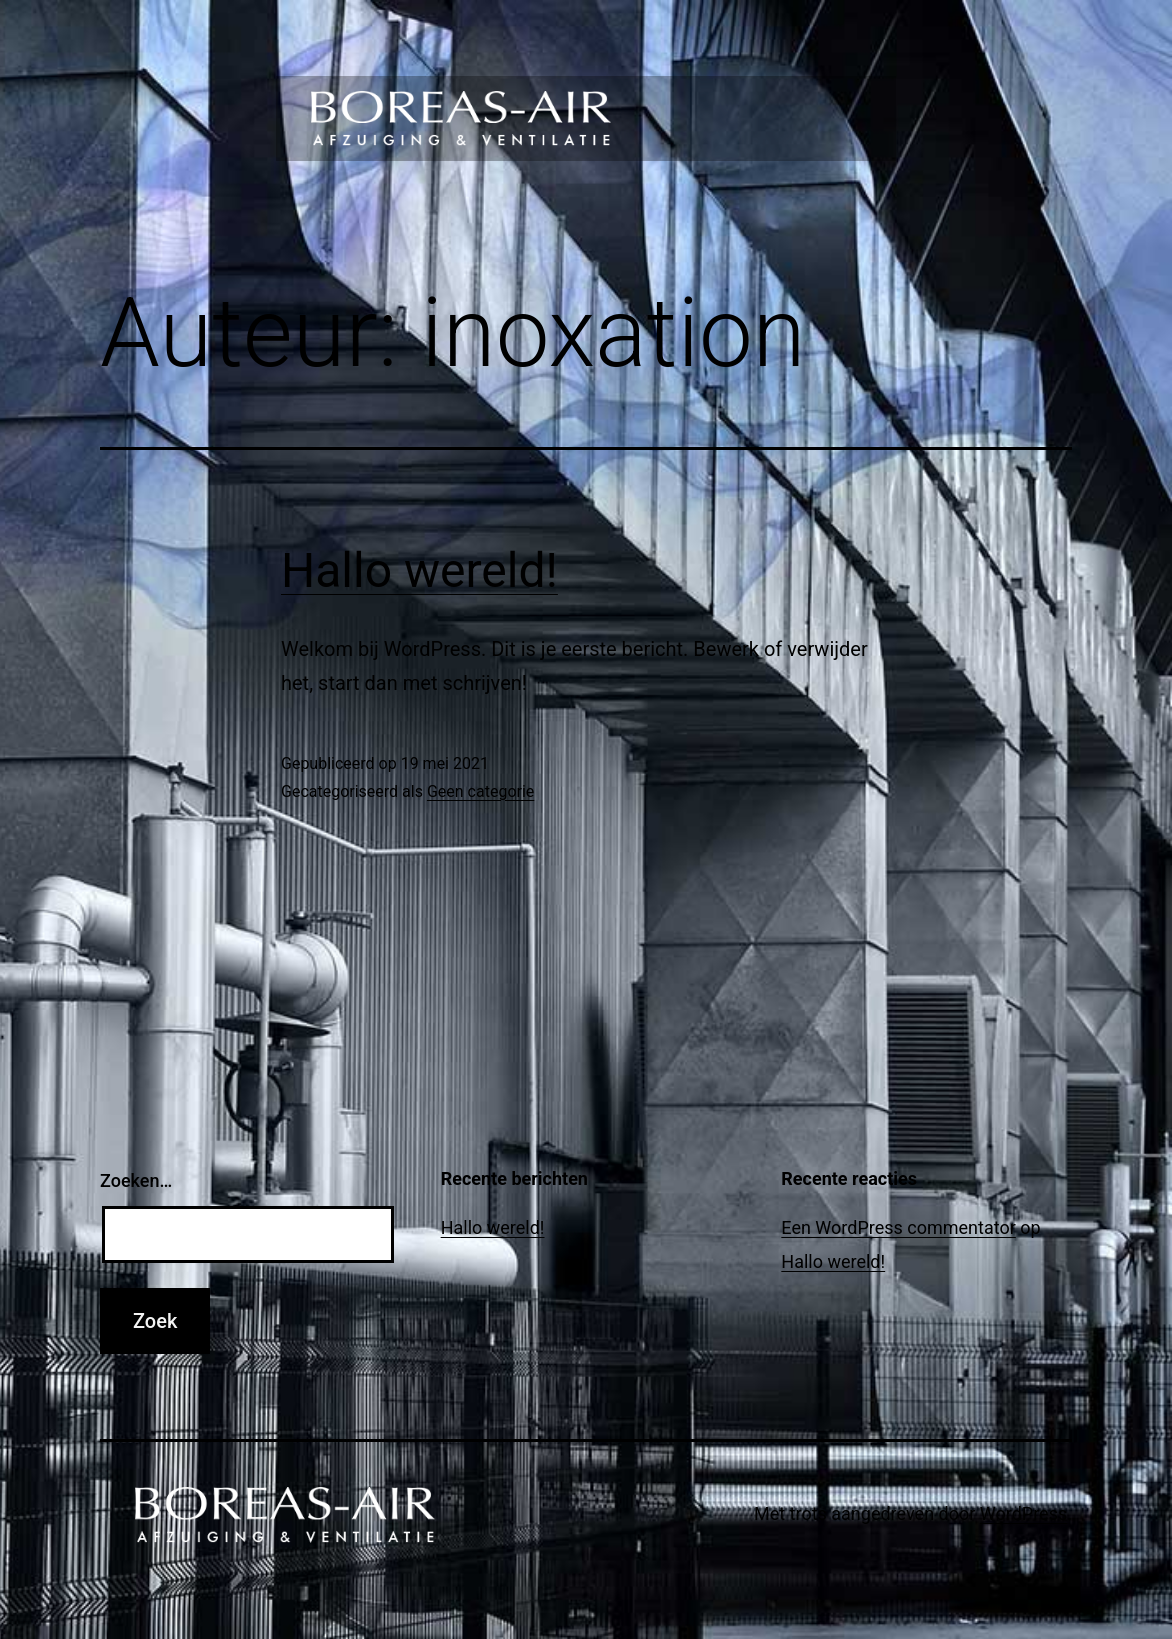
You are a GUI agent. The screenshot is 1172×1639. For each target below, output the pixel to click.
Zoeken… (136, 1180)
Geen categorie (480, 791)
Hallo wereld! (419, 570)
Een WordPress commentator (898, 1227)
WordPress (1023, 1513)
